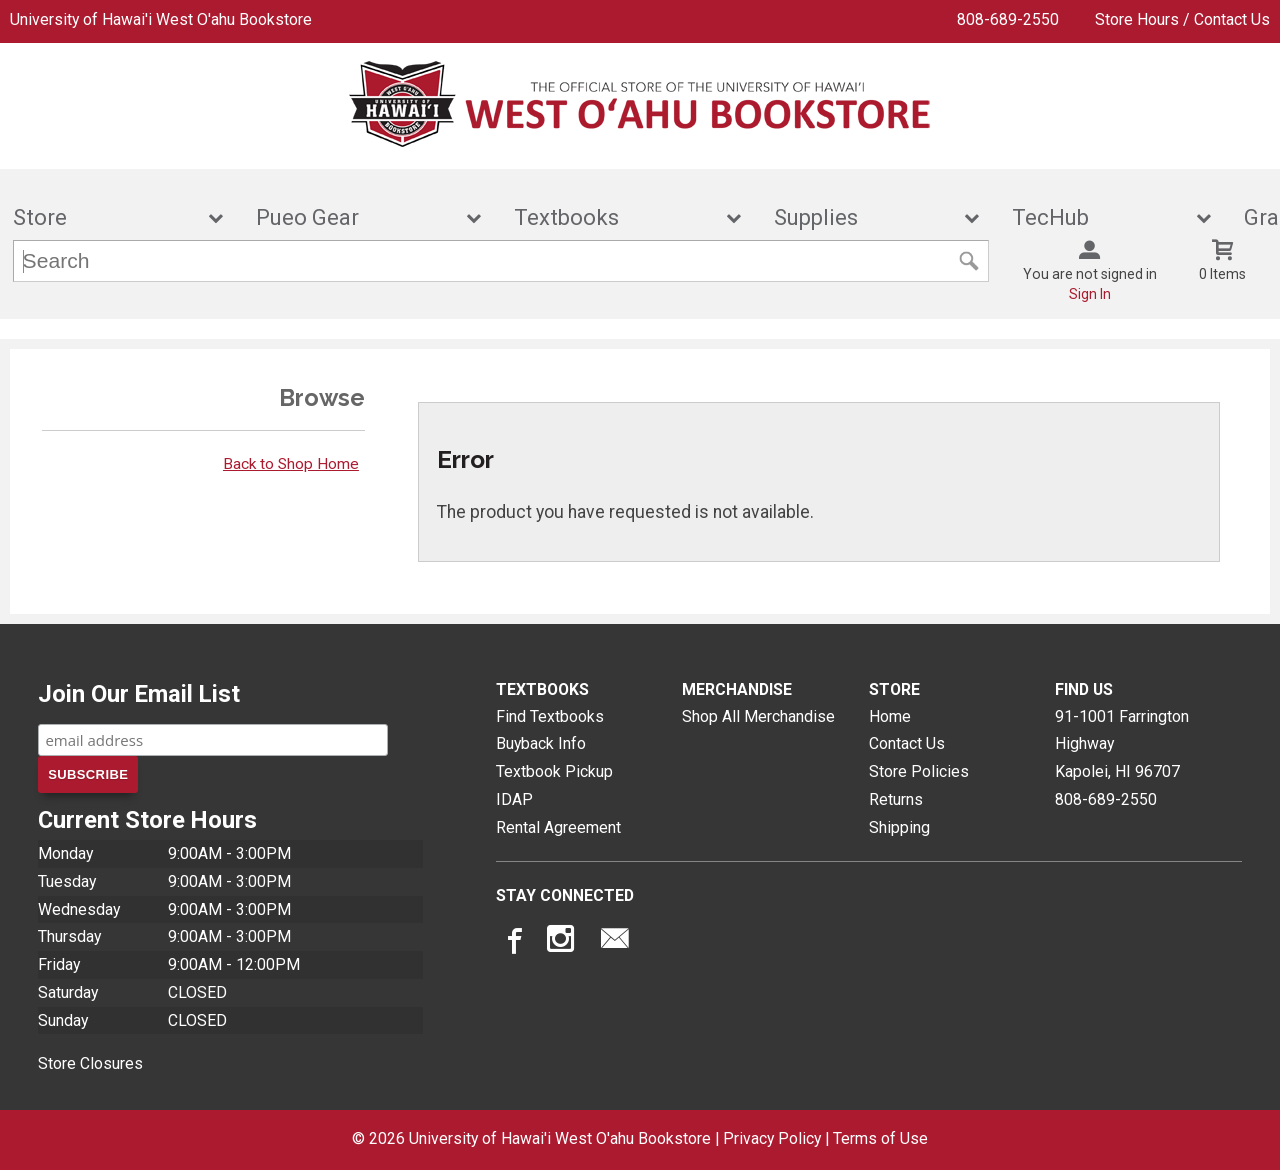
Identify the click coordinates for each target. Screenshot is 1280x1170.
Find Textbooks (550, 716)
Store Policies (919, 771)
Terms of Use (880, 1138)
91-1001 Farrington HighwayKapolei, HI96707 (1122, 744)
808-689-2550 (1008, 19)
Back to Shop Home (291, 464)
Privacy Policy (772, 1138)
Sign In (1090, 294)
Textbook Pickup (554, 771)
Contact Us (907, 743)
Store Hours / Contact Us (1182, 19)
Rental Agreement (558, 827)
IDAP (514, 799)
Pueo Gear (355, 217)
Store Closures (90, 1063)
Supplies (863, 217)
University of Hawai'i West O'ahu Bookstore (161, 19)
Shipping (899, 827)
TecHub (1098, 217)
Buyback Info (541, 743)
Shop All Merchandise (758, 716)
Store (105, 217)
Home (890, 716)
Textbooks (614, 217)
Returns (896, 799)
